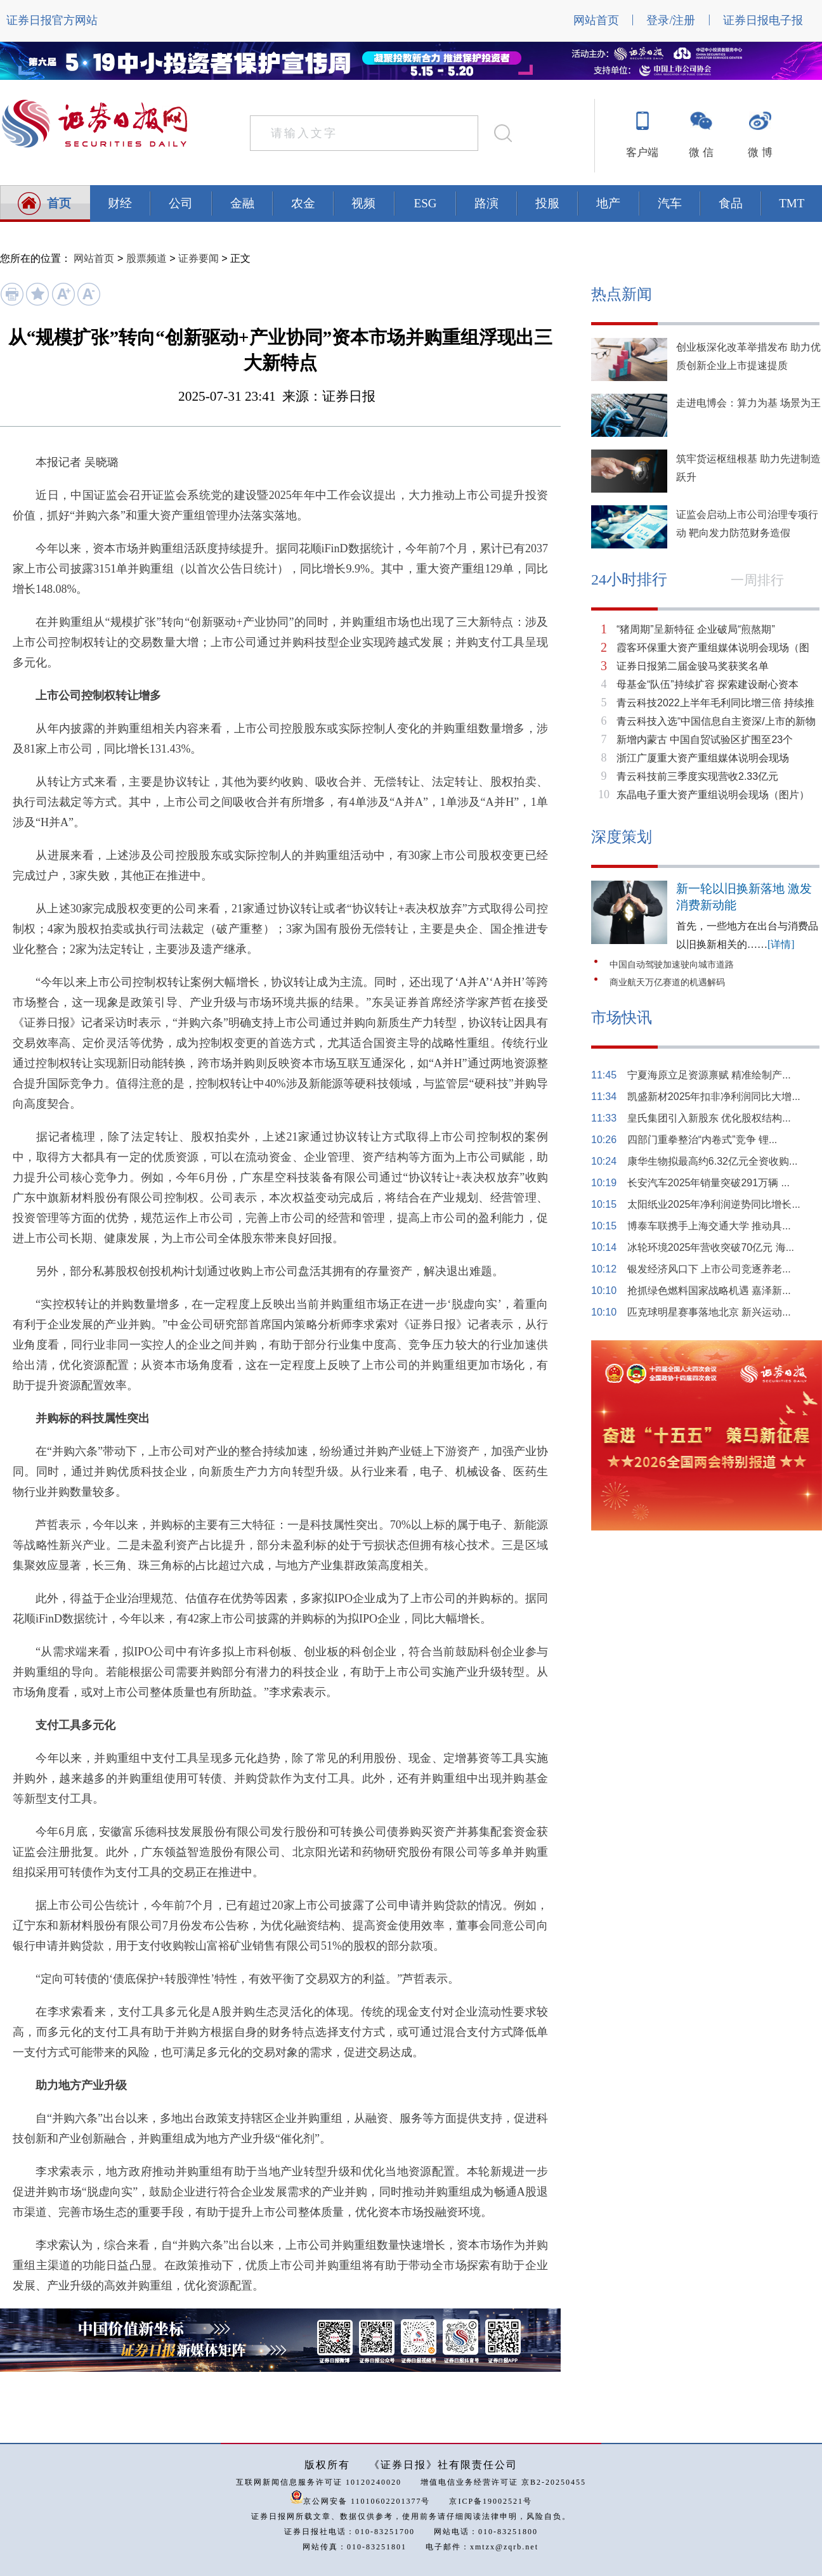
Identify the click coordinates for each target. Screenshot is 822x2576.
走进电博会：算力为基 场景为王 (748, 403)
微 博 (760, 152)
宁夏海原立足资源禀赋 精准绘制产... (709, 1075)
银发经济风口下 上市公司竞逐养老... (709, 1269)
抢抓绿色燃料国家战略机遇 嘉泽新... (709, 1290)
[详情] (781, 944)
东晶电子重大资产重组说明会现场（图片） (712, 794)
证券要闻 (198, 258)
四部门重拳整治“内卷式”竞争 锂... (702, 1139)
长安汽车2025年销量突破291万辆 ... (708, 1182)
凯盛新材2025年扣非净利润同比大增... (713, 1096)
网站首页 (596, 20)
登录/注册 (670, 20)
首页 (59, 203)
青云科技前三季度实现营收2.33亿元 (697, 776)
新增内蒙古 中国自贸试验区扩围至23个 (704, 739)
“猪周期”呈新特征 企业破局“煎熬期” (695, 629)
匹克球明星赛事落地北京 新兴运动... (709, 1312)
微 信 (701, 152)
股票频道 (146, 258)
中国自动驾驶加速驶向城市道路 (672, 964)
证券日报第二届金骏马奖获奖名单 (692, 666)
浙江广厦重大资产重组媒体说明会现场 (702, 758)
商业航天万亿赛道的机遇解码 (667, 982)
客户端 (642, 152)
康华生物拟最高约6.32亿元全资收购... (712, 1161)
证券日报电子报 (763, 20)
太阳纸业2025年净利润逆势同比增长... (713, 1204)
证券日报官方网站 (52, 20)
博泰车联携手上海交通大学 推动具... (709, 1225)
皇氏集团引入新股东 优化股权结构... (709, 1118)
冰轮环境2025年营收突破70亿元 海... (710, 1247)
